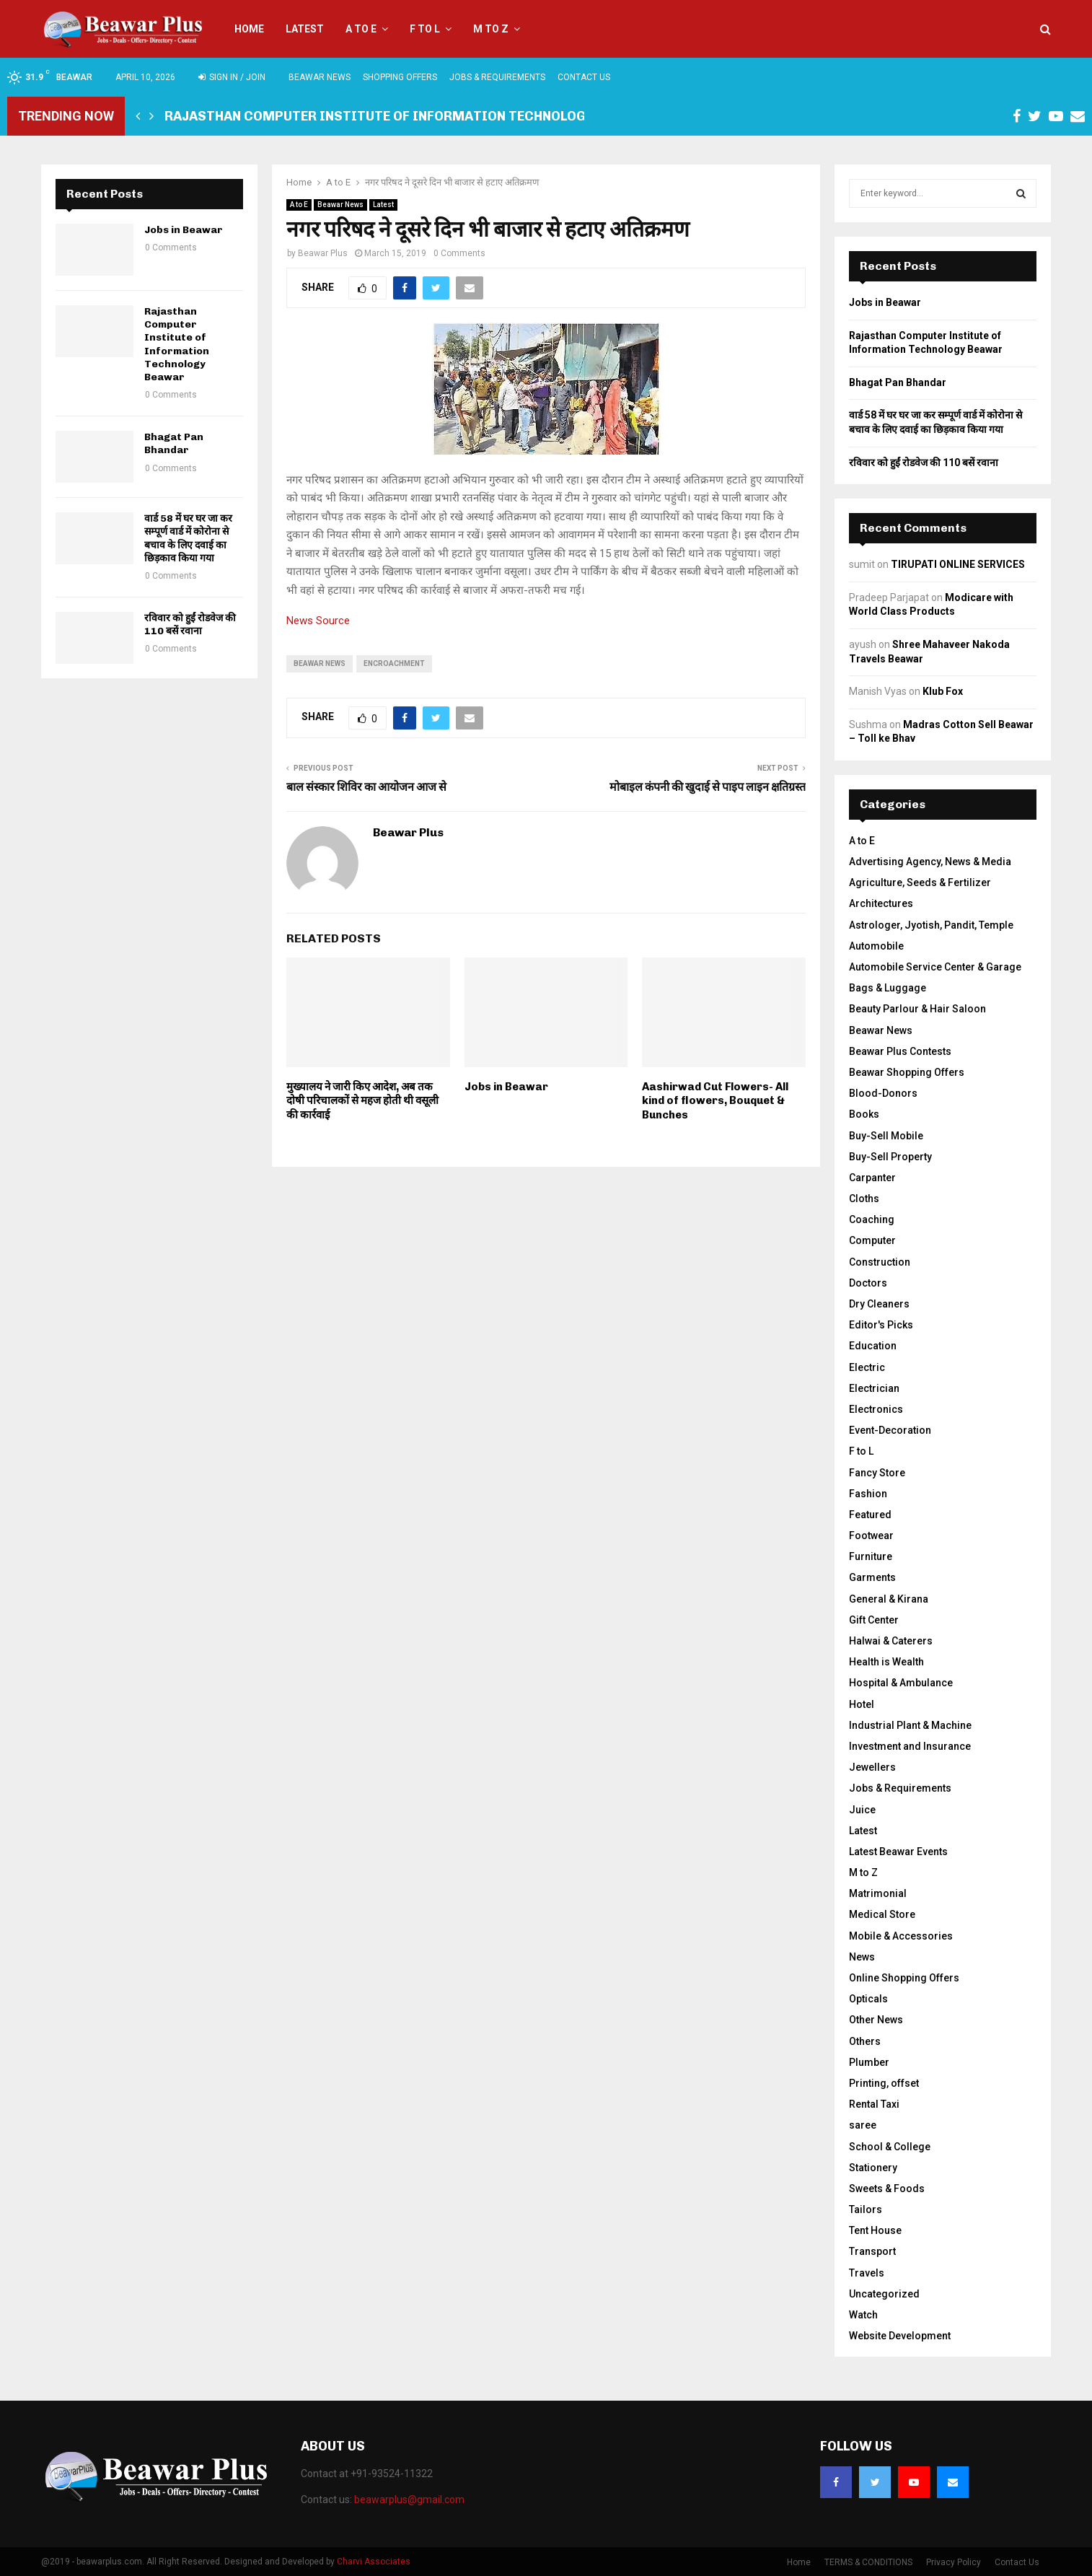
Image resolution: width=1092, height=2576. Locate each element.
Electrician (874, 1388)
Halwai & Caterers (891, 1641)
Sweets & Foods (887, 2188)
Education (873, 1345)
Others (865, 2041)
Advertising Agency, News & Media (930, 861)
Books (864, 1114)
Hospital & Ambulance (901, 1682)
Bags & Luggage (887, 988)
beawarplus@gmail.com (409, 2499)
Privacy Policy (953, 2562)
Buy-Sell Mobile (886, 1136)
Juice (862, 1809)
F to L (425, 29)
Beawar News (320, 77)
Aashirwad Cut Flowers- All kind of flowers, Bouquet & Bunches (715, 1100)
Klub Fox (943, 691)
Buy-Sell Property (890, 1156)
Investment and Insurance (910, 1746)
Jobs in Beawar (506, 1086)
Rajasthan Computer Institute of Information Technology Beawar (407, 116)
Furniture (870, 1556)
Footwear (871, 1535)
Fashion (868, 1493)
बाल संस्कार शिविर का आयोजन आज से (366, 787)
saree (862, 2125)
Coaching (871, 1219)
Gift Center (874, 1620)
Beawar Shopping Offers (906, 1072)
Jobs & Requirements (497, 77)
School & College (889, 2146)
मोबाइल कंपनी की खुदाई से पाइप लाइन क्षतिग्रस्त (707, 787)
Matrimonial (878, 1893)
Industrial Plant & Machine (910, 1725)
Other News (876, 2019)
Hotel (861, 1704)
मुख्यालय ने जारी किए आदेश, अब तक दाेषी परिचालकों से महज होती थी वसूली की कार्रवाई (362, 1100)
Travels (866, 2273)
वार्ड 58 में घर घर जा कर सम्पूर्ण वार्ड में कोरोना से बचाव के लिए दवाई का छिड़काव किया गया (188, 538)
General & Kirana (888, 1599)
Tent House (875, 2230)
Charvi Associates (373, 2562)
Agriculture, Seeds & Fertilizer (920, 882)
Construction (879, 1262)
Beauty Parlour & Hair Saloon (917, 1009)
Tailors (865, 2209)
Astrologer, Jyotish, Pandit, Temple (931, 925)
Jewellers (872, 1767)
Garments (872, 1577)
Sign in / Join (231, 77)
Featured (870, 1514)
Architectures (881, 903)
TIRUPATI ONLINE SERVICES (958, 564)
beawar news (319, 663)
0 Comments (459, 253)
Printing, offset (884, 2083)
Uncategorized (884, 2294)
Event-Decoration (890, 1430)
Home (249, 29)
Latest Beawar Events (898, 1851)
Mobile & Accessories (901, 1936)
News (862, 1957)
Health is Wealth (886, 1662)
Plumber (869, 2062)
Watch (863, 2315)
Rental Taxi (874, 2104)
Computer (872, 1240)
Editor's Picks (881, 1325)
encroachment (394, 663)
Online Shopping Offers (904, 1978)
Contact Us (584, 77)
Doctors (868, 1283)
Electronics (876, 1409)
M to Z (490, 29)
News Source (318, 620)
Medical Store (882, 1914)
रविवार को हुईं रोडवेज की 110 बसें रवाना (190, 624)
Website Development (900, 2335)
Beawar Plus (323, 253)
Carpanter (872, 1177)
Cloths (864, 1198)
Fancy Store (877, 1472)
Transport (872, 2251)
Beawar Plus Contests (900, 1051)
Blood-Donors (883, 1093)
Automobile (876, 946)
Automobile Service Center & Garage (935, 967)
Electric (867, 1367)
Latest (305, 29)
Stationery (873, 2167)
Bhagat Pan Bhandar (173, 443)
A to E (361, 29)
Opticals (868, 1999)
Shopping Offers (400, 77)
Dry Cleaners (879, 1304)
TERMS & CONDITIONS (868, 2562)
